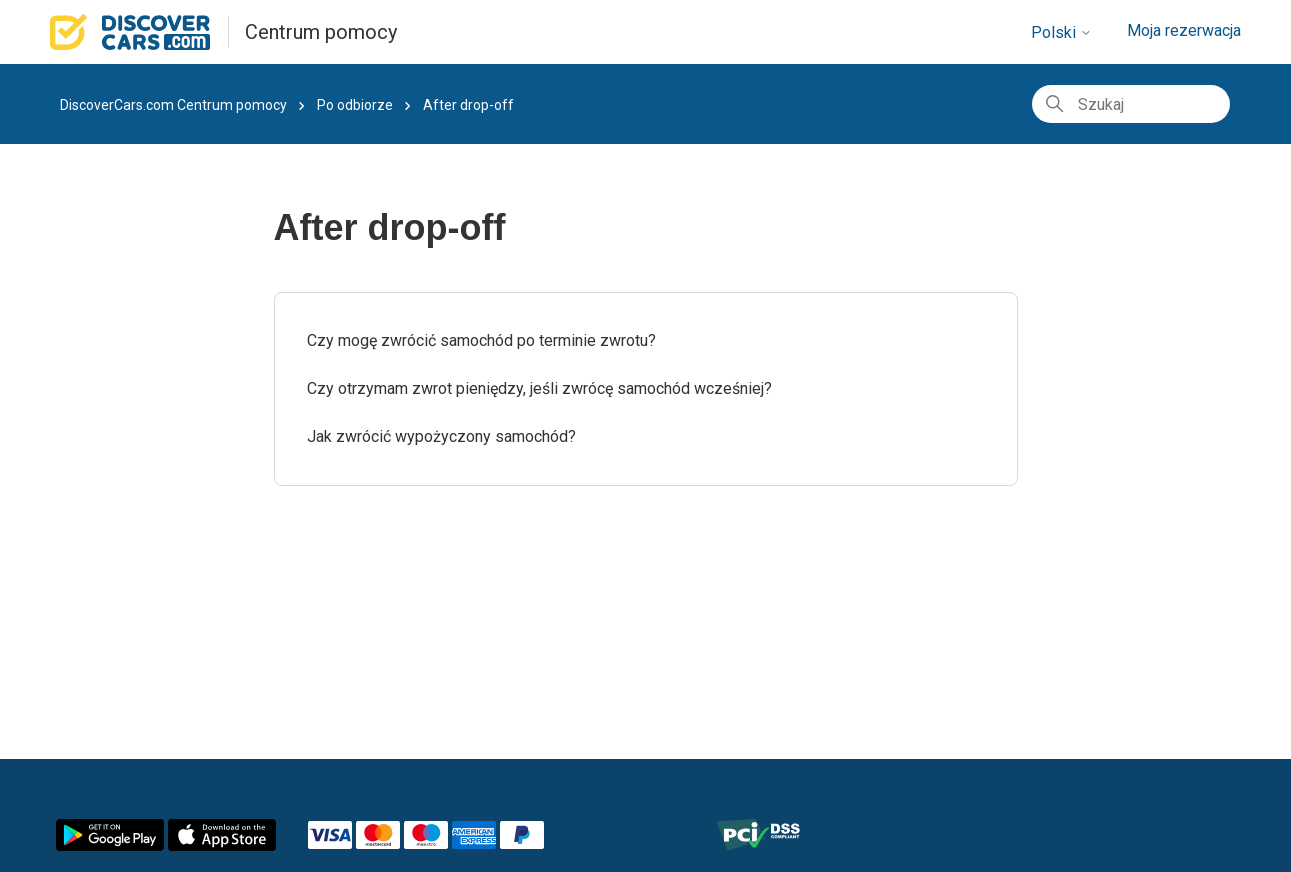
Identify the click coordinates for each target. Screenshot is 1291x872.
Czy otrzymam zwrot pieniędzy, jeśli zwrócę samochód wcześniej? (539, 388)
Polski (1061, 32)
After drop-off (468, 105)
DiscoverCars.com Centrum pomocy (173, 105)
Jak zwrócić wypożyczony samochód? (441, 436)
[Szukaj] (1131, 104)
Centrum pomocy (321, 32)
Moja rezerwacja (1184, 30)
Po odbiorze (355, 105)
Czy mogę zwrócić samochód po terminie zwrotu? (481, 340)
